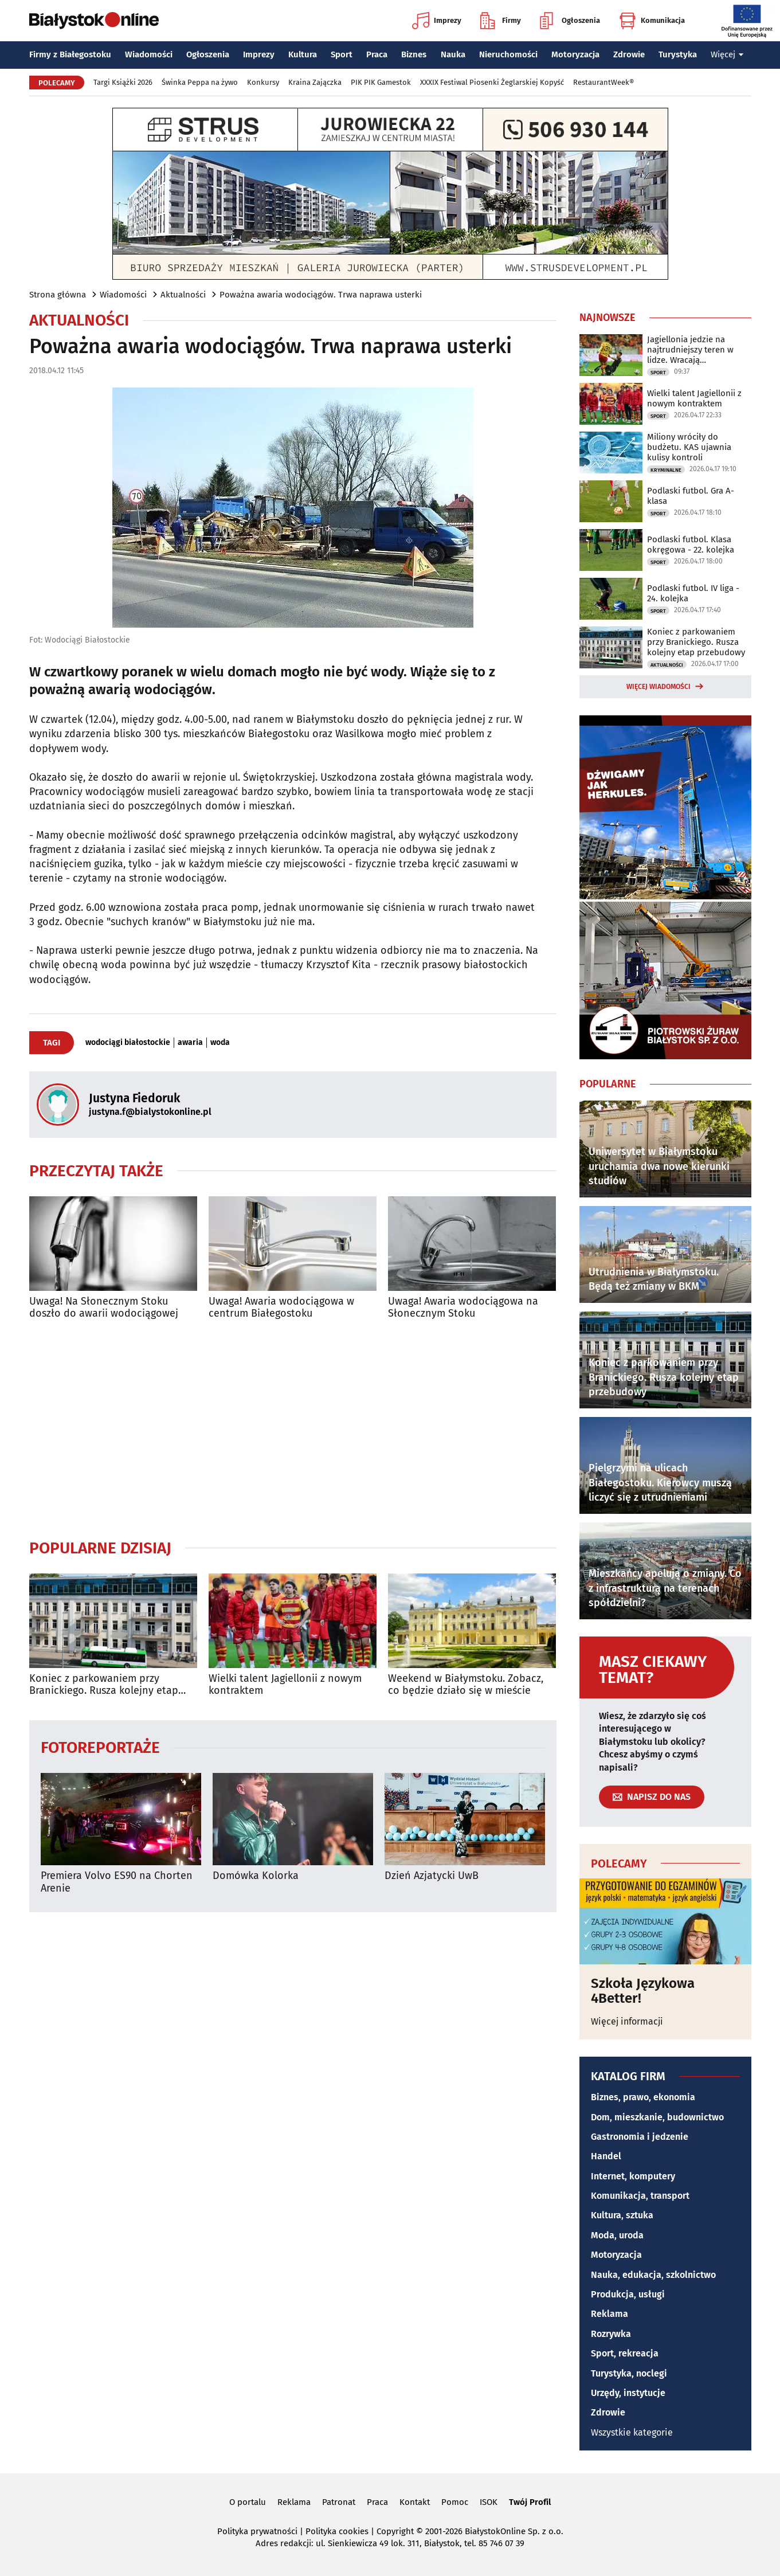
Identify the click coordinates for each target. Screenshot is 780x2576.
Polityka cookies (337, 2531)
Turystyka (678, 54)
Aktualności (183, 294)
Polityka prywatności (257, 2531)
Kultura (302, 54)
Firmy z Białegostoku (70, 54)
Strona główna (57, 294)
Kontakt (414, 2502)
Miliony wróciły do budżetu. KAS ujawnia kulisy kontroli (689, 447)
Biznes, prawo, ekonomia (643, 2097)
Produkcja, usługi (628, 2294)
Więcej (727, 54)
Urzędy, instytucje (628, 2392)
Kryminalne (665, 470)
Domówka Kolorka (256, 1876)
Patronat (338, 2502)
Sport (341, 54)
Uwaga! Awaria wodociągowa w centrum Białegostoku (281, 1307)
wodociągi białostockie (127, 1043)
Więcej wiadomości (658, 687)
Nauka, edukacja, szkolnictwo (653, 2274)
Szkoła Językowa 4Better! (643, 1991)
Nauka (453, 54)
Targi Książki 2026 (122, 82)
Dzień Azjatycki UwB (432, 1876)
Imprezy (436, 20)
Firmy (500, 20)
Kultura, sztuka (622, 2215)
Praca (376, 54)
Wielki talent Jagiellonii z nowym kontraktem (285, 1685)
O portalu (247, 2502)
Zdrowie (629, 54)
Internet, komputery (633, 2176)
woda (220, 1043)
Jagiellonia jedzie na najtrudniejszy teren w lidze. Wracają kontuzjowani (690, 349)
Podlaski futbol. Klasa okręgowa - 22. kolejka (690, 544)
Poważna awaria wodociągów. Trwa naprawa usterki (321, 294)
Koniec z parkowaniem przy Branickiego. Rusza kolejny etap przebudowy (103, 1685)
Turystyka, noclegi (629, 2373)
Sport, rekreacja (625, 2353)
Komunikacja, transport (640, 2195)
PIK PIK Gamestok (381, 82)
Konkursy (263, 82)
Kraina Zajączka (315, 82)
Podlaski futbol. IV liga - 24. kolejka (693, 593)
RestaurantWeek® (603, 82)
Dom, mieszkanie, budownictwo (657, 2117)
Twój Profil (530, 2502)
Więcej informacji (627, 2021)
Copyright (395, 2531)
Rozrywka (611, 2333)
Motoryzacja (575, 54)
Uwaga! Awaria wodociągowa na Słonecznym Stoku (463, 1307)
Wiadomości (149, 54)
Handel (606, 2156)
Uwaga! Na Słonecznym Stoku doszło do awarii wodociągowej (103, 1307)
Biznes (413, 54)
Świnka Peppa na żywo (200, 82)
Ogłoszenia (570, 20)
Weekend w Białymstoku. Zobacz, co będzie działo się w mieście (465, 1685)
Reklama (609, 2313)
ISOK (488, 2502)
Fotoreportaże (100, 1747)
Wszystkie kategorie (632, 2432)
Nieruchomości (508, 54)
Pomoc (454, 2502)
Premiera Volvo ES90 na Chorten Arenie (117, 1882)
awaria (190, 1043)
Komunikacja (652, 20)
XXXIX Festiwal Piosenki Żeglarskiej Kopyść (492, 82)
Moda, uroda (617, 2235)
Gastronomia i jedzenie (639, 2136)
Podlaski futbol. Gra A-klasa (690, 496)
